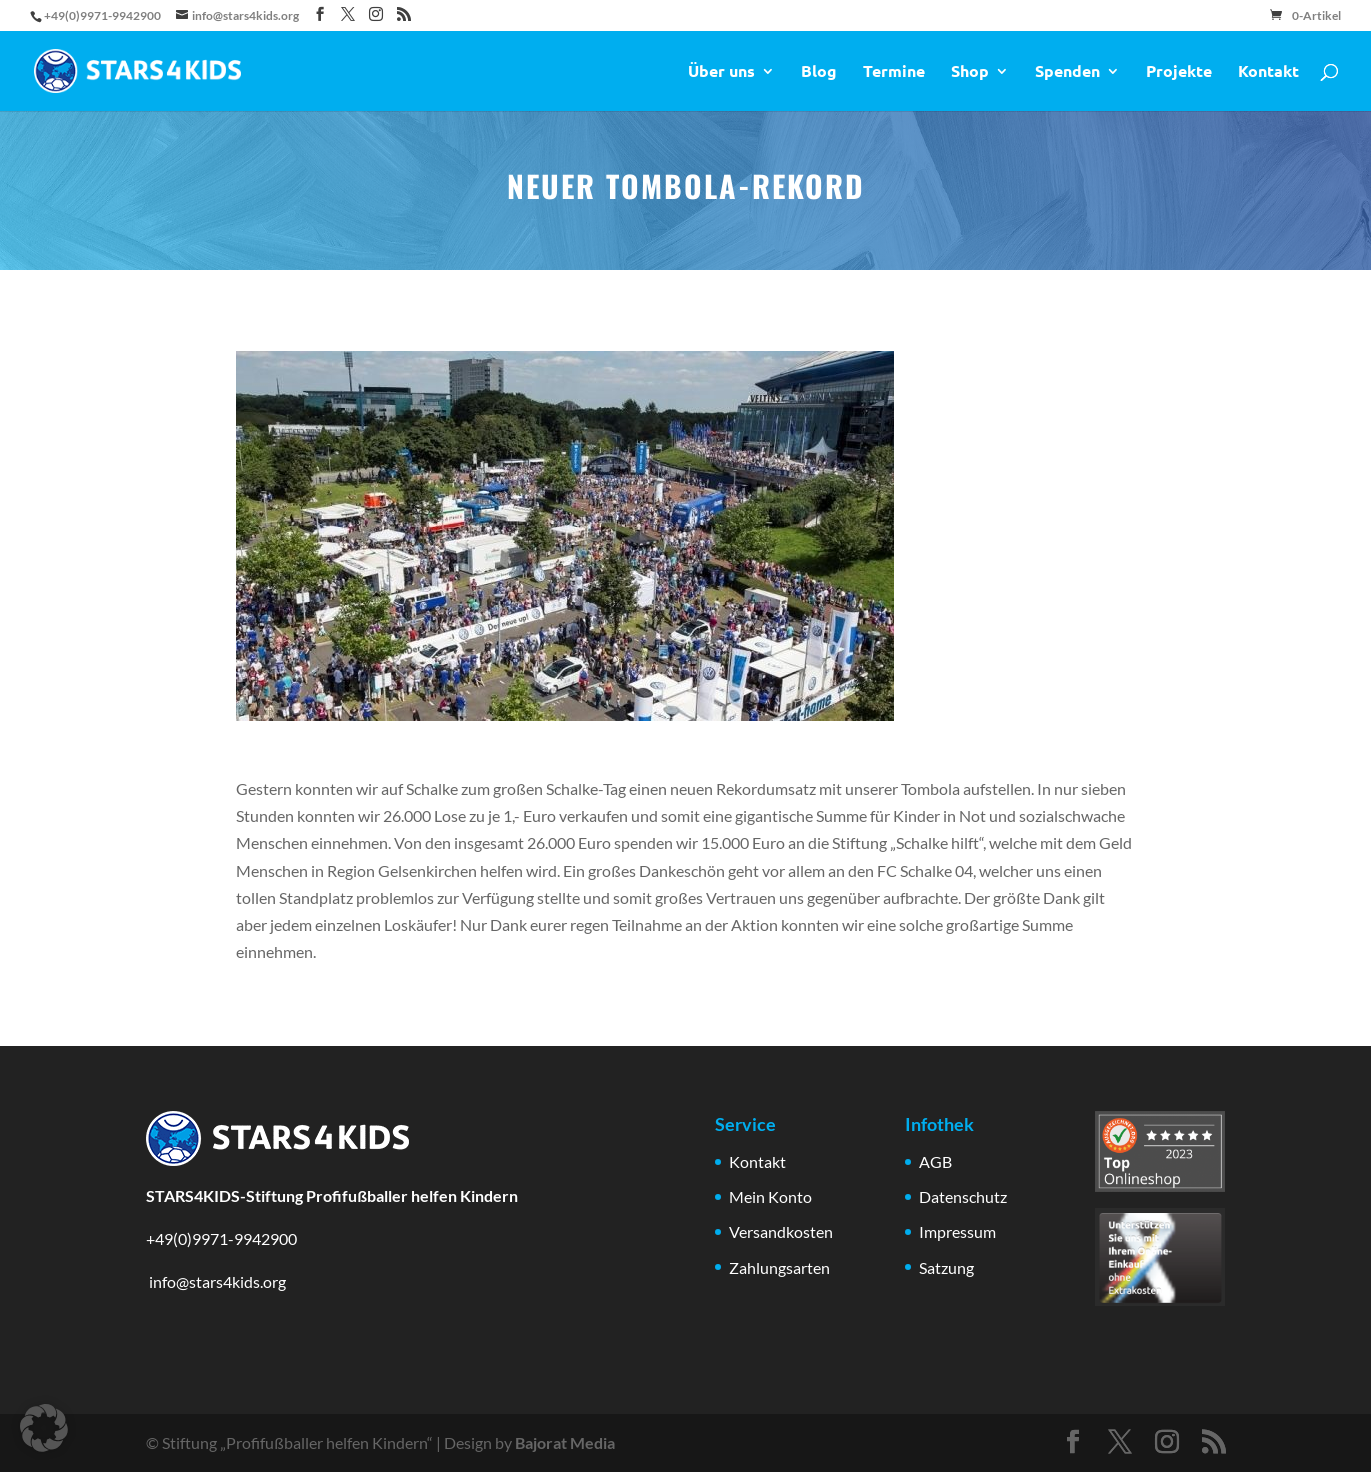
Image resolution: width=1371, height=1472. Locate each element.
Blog (819, 72)
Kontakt (1268, 72)
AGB (935, 1161)
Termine (894, 72)
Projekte (1179, 72)
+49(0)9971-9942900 (221, 1238)
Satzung (946, 1267)
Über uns (721, 72)
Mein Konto (770, 1196)
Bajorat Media (565, 1442)
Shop (970, 72)
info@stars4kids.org (216, 1281)
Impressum (957, 1231)
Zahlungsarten (779, 1267)
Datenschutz (963, 1196)
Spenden (1067, 72)
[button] (44, 1428)
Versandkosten (781, 1231)
